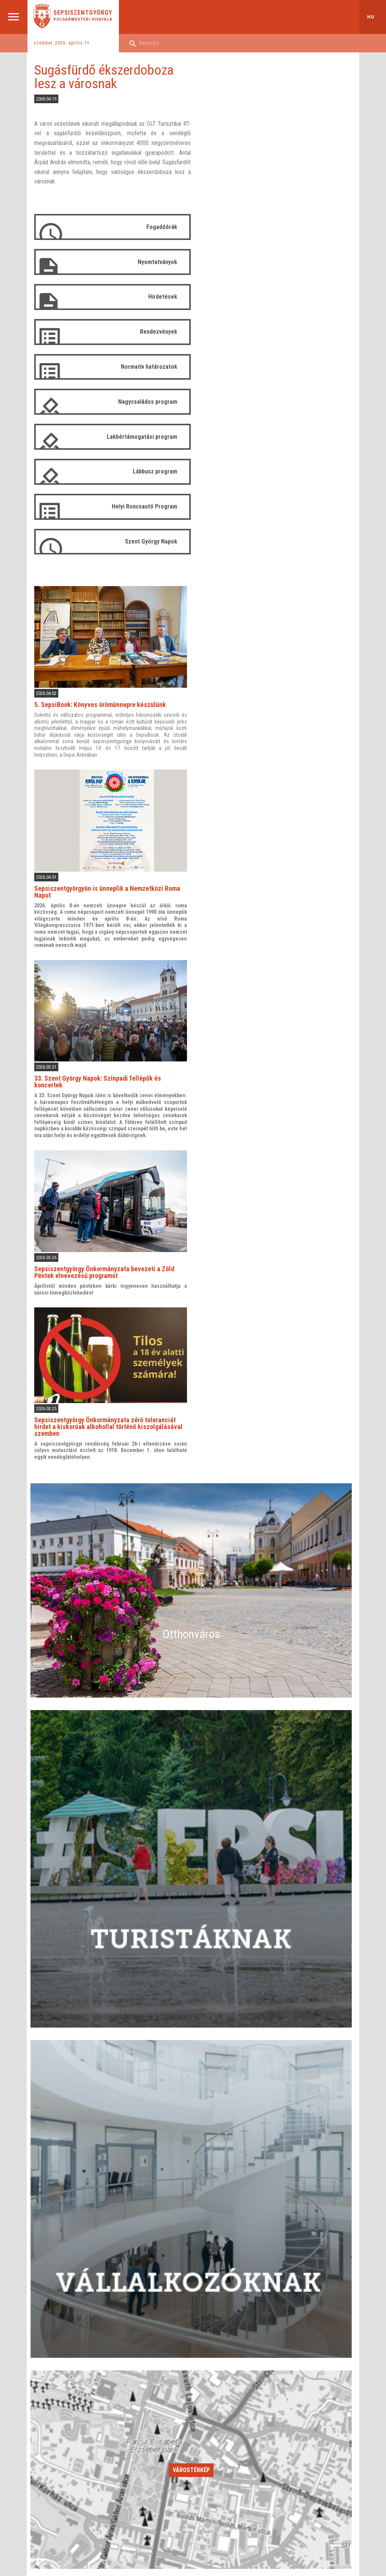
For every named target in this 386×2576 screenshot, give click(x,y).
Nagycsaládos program (146, 401)
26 (324, 2156)
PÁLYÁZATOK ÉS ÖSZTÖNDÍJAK (169, 2475)
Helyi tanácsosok (242, 2383)
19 (324, 2141)
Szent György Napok (149, 541)
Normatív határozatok (147, 366)
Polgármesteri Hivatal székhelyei (166, 2422)
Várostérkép (191, 1940)
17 (235, 2141)
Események (50, 2451)
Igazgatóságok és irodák (157, 2393)
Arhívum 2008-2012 (244, 2451)
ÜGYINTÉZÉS (54, 2475)
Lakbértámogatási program (140, 436)
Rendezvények (157, 331)
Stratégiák (142, 2441)
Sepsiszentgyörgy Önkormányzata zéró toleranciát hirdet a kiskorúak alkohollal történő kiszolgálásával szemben (275, 898)
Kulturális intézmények (62, 2393)
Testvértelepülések (58, 2441)
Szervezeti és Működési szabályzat (261, 2402)
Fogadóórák (160, 227)
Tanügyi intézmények (60, 2402)
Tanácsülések (238, 2422)
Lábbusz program (153, 471)
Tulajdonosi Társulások (63, 2422)
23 (191, 2156)
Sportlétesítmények (59, 2412)
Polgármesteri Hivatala (82, 19)
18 (280, 2141)
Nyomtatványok (156, 262)
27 (57, 2171)
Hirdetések (161, 297)
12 (324, 2126)
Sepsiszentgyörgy (82, 13)
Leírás (44, 2383)
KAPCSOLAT (239, 2475)
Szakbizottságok (242, 2393)
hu (370, 17)
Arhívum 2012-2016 (244, 2460)
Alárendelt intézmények (156, 2412)
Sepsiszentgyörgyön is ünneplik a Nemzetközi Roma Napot (273, 367)
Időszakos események (191, 2197)
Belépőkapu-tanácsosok (249, 2441)
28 (102, 2171)
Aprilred (112, 2532)
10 (235, 2126)
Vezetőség (142, 2383)
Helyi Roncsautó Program (143, 506)
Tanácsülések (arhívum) (249, 2431)
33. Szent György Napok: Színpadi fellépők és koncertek (264, 556)
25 (280, 2156)
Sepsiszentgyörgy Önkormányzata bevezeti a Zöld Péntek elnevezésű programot (270, 745)
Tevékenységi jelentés (154, 2402)
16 (191, 2141)
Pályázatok (143, 2431)
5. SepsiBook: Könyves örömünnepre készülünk (266, 181)
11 (280, 2126)
